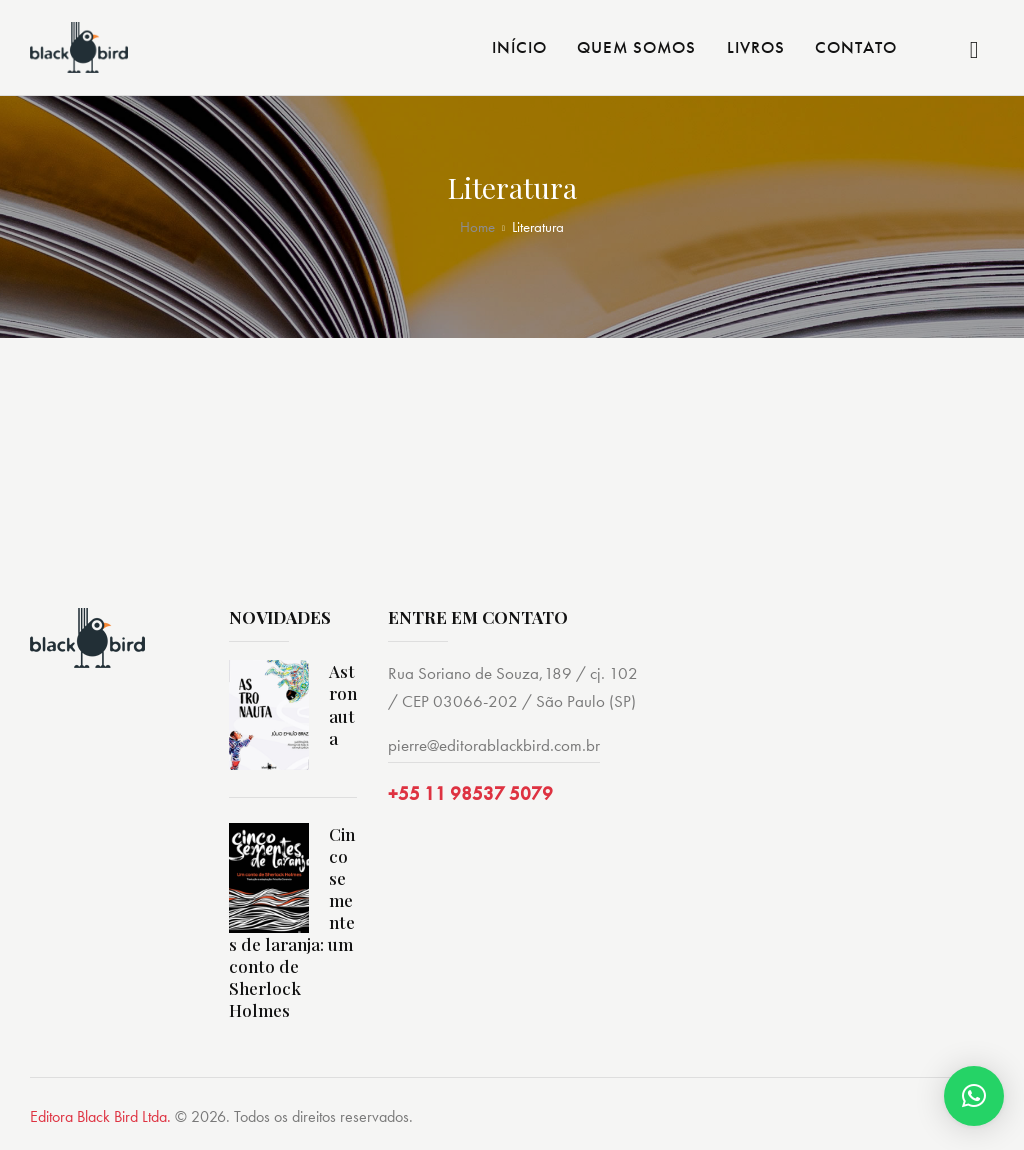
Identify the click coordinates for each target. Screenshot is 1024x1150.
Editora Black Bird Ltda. (100, 1116)
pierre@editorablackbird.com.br (494, 745)
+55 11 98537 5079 (470, 793)
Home (477, 227)
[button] (974, 1096)
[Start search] (974, 50)
